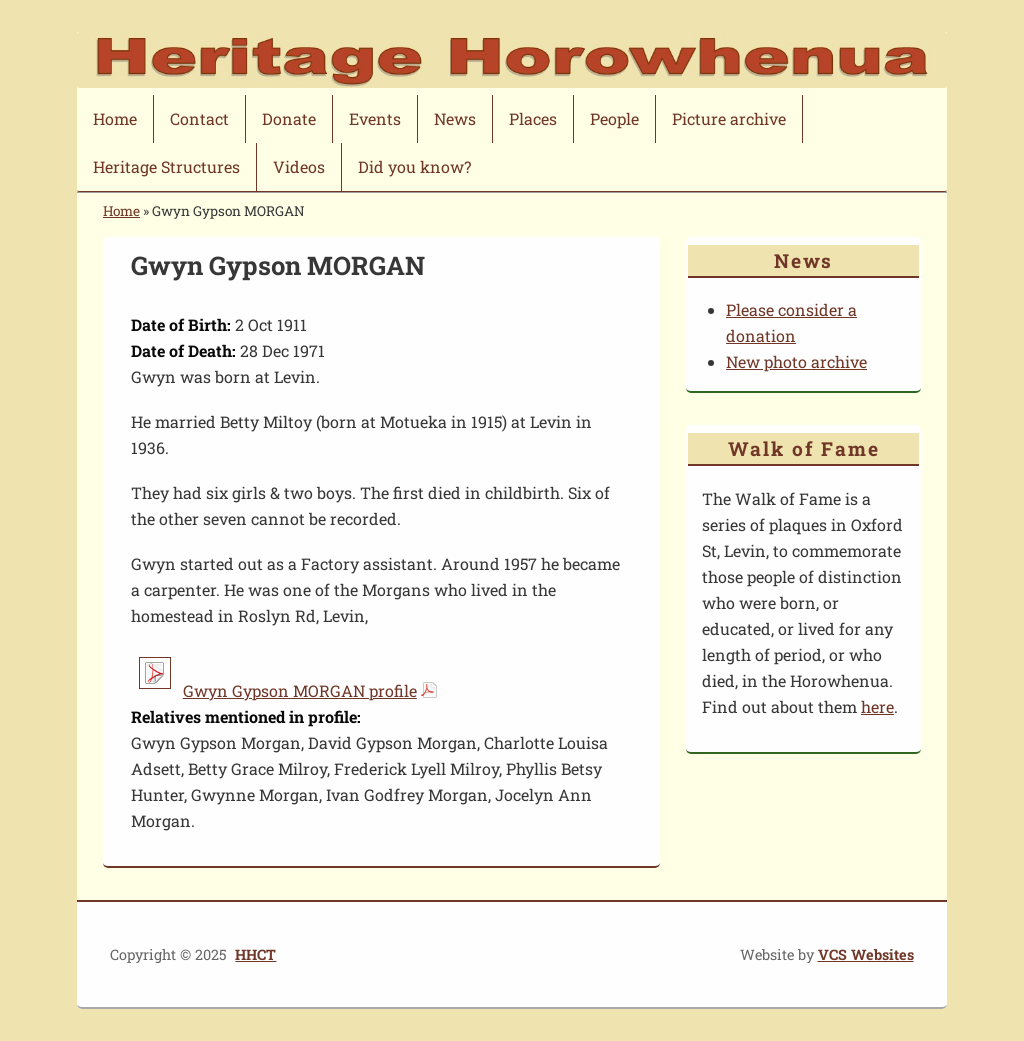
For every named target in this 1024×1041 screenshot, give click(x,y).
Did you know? (414, 166)
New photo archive (796, 361)
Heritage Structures (166, 166)
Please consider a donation (791, 322)
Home (115, 118)
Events (375, 118)
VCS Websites (866, 954)
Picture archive (729, 118)
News (455, 118)
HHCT (255, 954)
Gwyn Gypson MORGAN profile (300, 690)
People (614, 118)
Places (533, 118)
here (877, 706)
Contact (199, 118)
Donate (289, 118)
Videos (299, 166)
